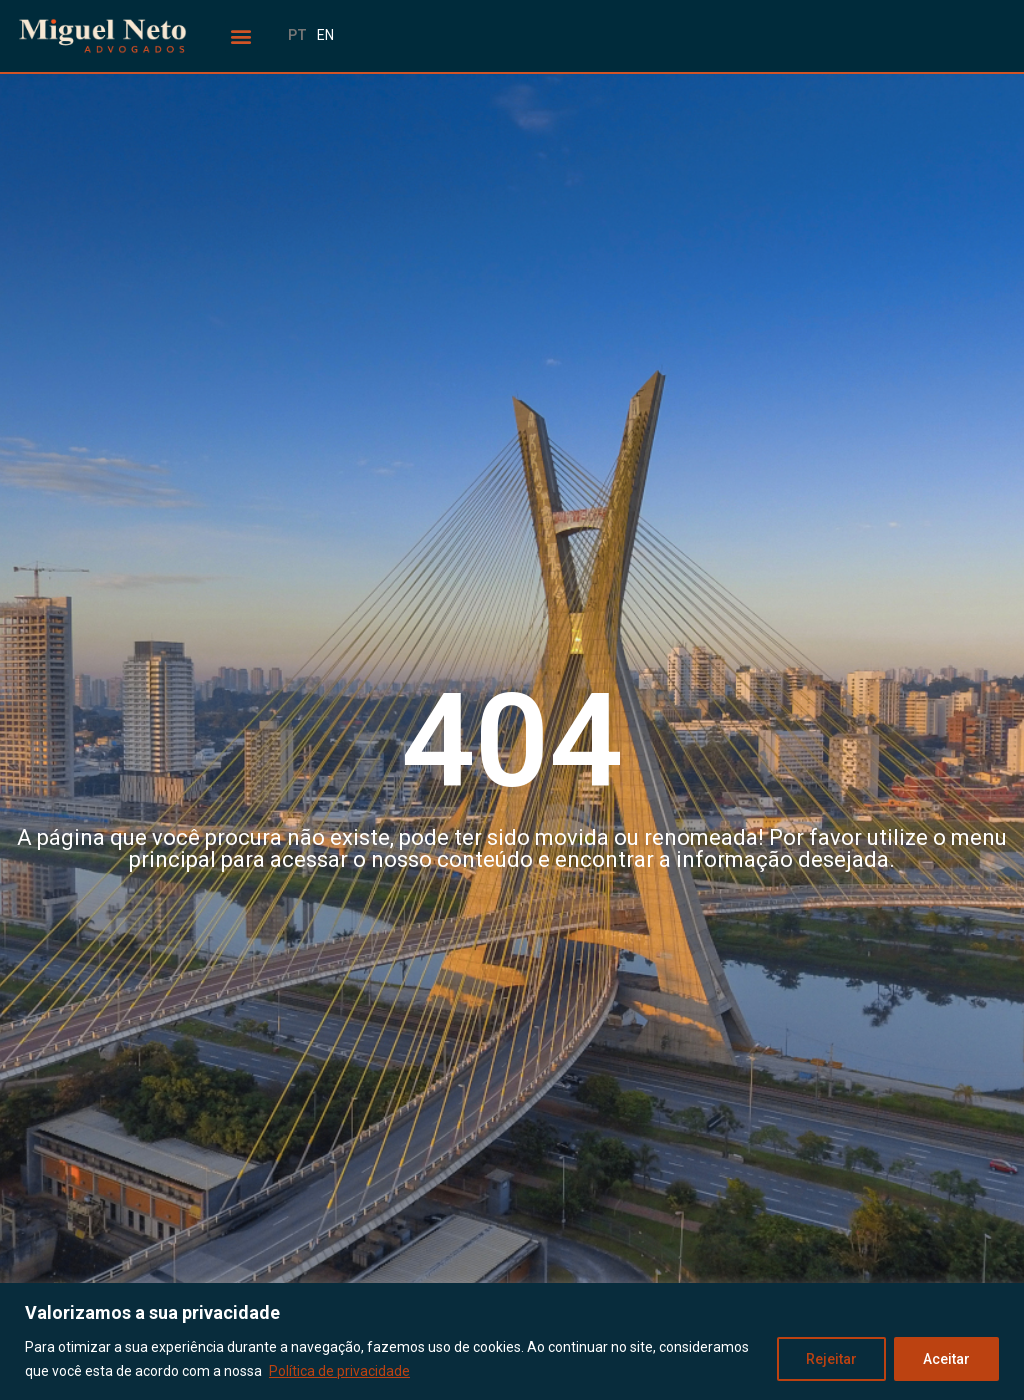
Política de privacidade (339, 1371)
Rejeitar (831, 1359)
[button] (241, 36)
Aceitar (946, 1359)
